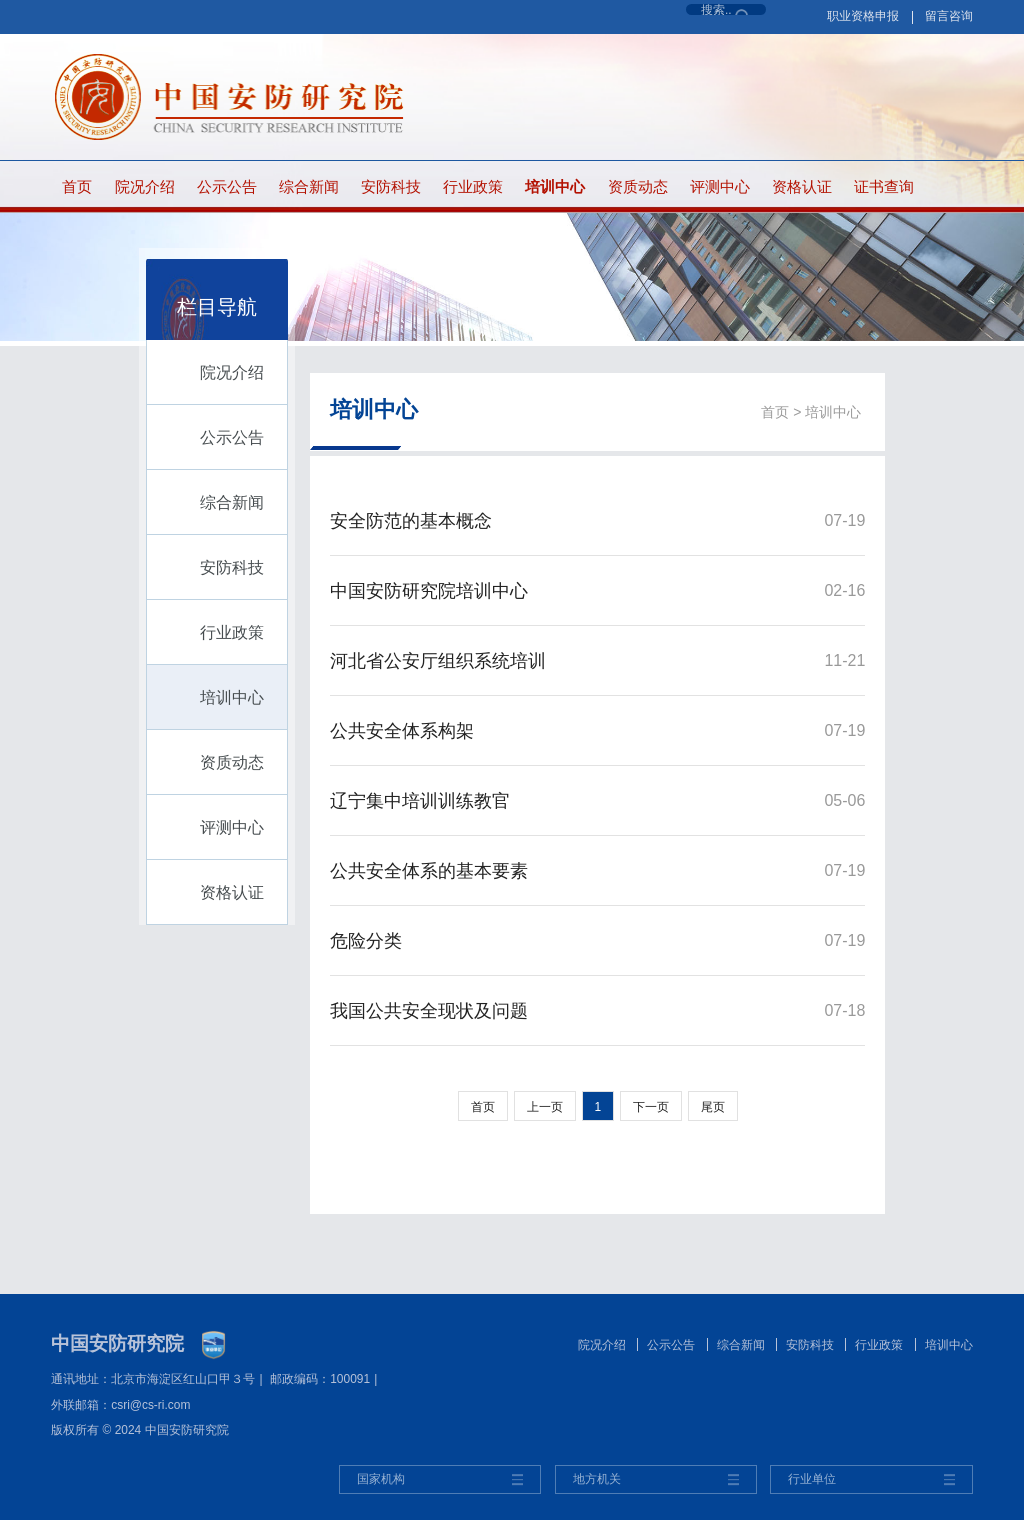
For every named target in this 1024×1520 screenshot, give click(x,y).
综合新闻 (309, 186)
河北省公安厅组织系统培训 (438, 661)
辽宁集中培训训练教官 (420, 801)
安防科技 (391, 186)
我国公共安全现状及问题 (429, 1011)
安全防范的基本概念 (411, 521)
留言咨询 (949, 16)
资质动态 (638, 186)
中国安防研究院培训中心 (429, 591)
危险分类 (366, 941)
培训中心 (555, 186)
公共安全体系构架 (402, 731)
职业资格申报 (863, 16)
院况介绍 (145, 186)
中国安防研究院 (117, 1343)
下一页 (651, 1107)
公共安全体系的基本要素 (429, 871)
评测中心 (720, 186)
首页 (77, 186)
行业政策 (473, 186)
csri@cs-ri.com (150, 1405)
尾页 (713, 1107)
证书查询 (884, 186)
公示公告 (227, 186)
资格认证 (802, 186)
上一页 (545, 1107)
